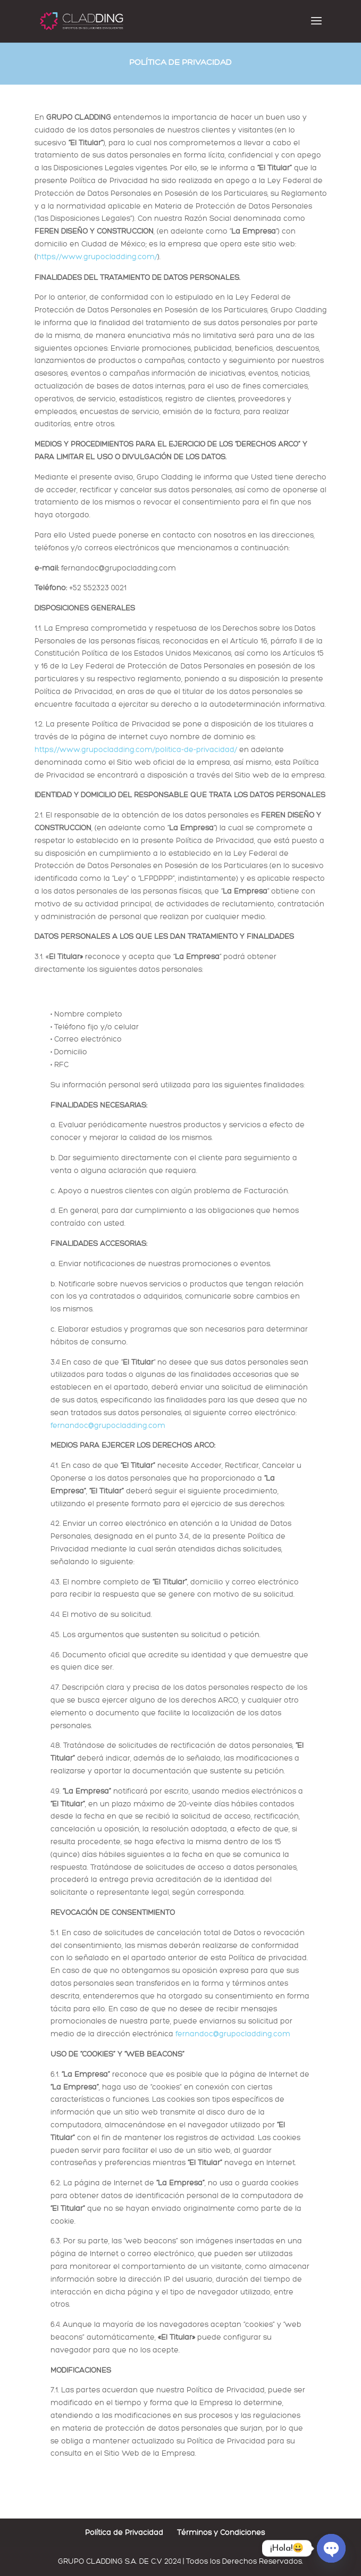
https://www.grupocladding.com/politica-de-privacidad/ (137, 749)
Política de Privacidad (124, 2532)
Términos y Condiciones (221, 2532)
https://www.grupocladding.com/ (97, 256)
